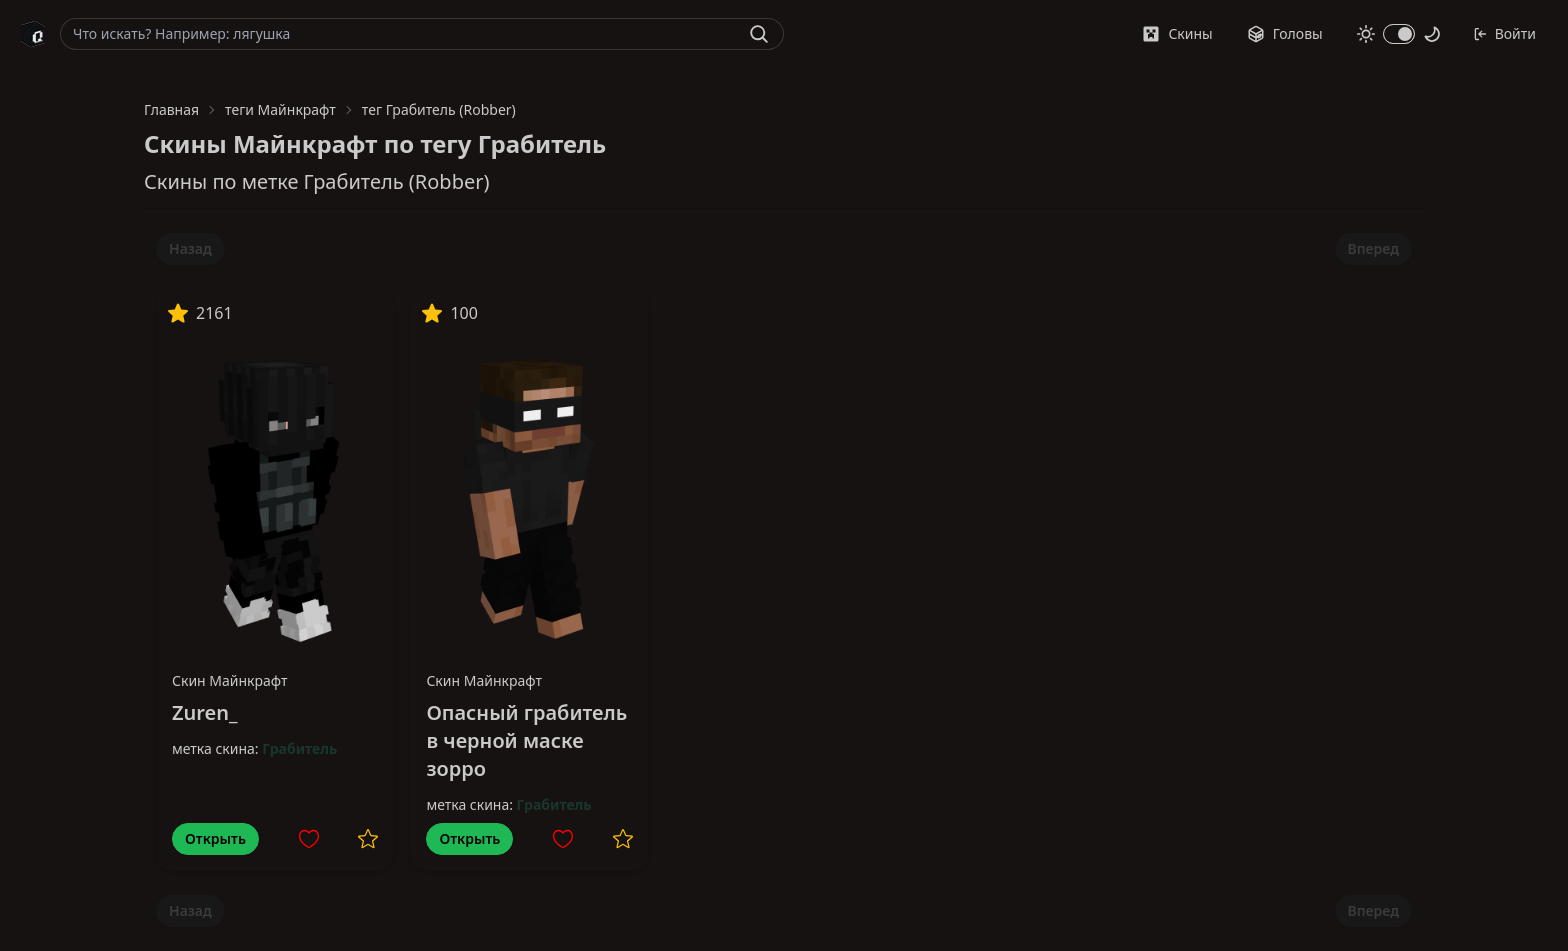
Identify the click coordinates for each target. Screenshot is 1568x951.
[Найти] (759, 34)
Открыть (215, 838)
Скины (1177, 33)
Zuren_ (204, 712)
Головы (1285, 33)
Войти (1504, 33)
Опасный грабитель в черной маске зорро (526, 740)
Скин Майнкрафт (230, 680)
